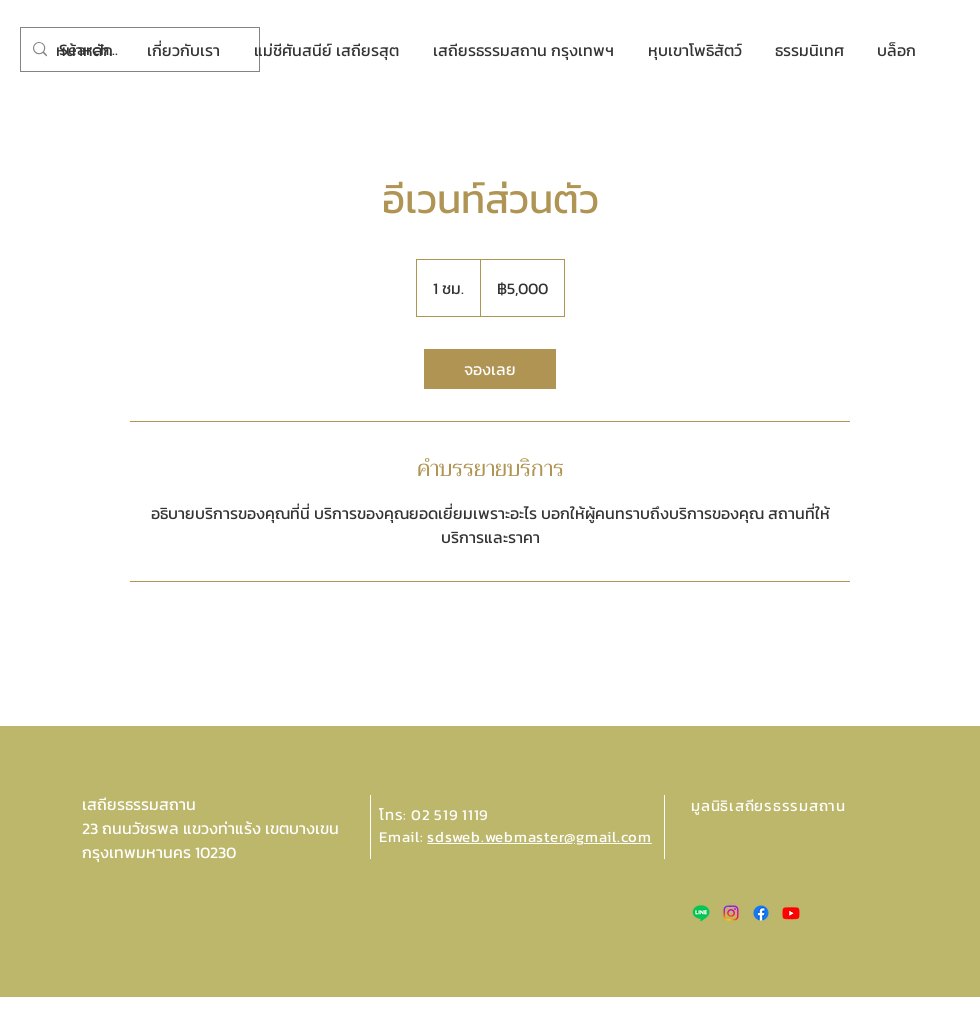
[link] (490, 369)
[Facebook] (761, 913)
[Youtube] (791, 913)
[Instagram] (731, 913)
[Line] (701, 913)
